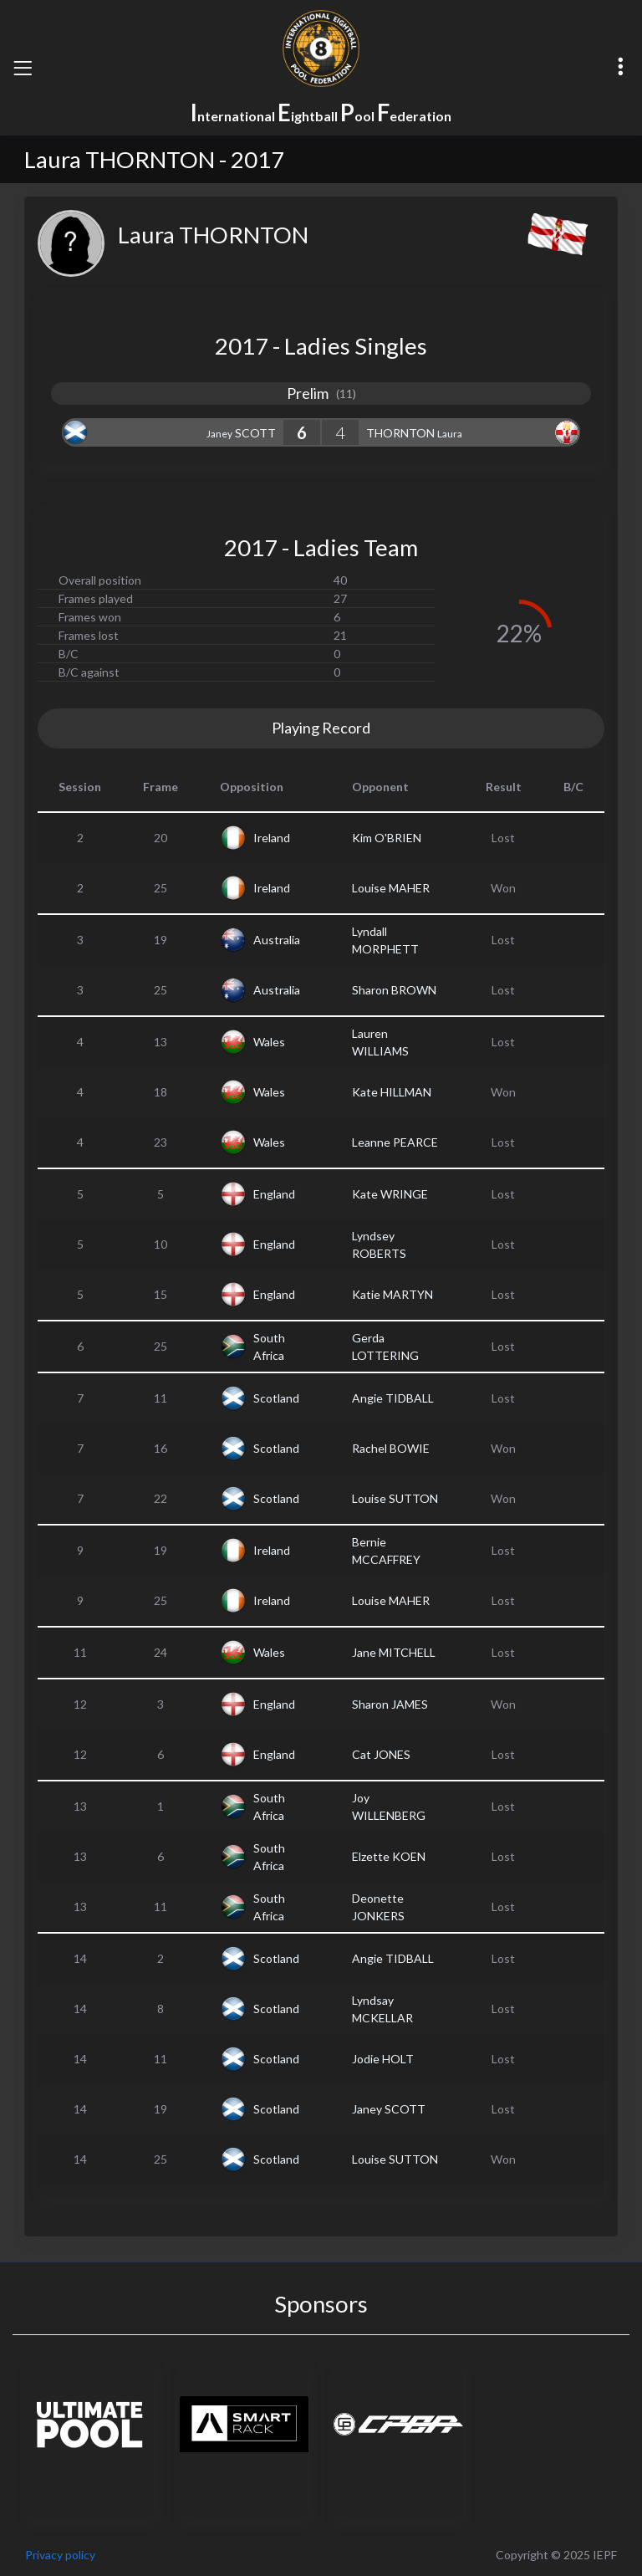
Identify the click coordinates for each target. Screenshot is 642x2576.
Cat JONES (381, 1754)
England (274, 1194)
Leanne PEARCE (395, 1142)
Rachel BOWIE (391, 1448)
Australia (276, 940)
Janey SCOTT (388, 2109)
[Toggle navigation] (23, 67)
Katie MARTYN (392, 1294)
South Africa (269, 1346)
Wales (269, 1042)
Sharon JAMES (390, 1704)
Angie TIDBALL (393, 1398)
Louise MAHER (391, 888)
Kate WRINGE (390, 1194)
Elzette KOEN (388, 1856)
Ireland (271, 838)
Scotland (276, 1398)
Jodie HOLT (383, 2059)
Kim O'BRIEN (386, 838)
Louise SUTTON (395, 1498)
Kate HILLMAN (391, 1092)
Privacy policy (60, 2555)
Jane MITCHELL (394, 1652)
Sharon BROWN (394, 990)
